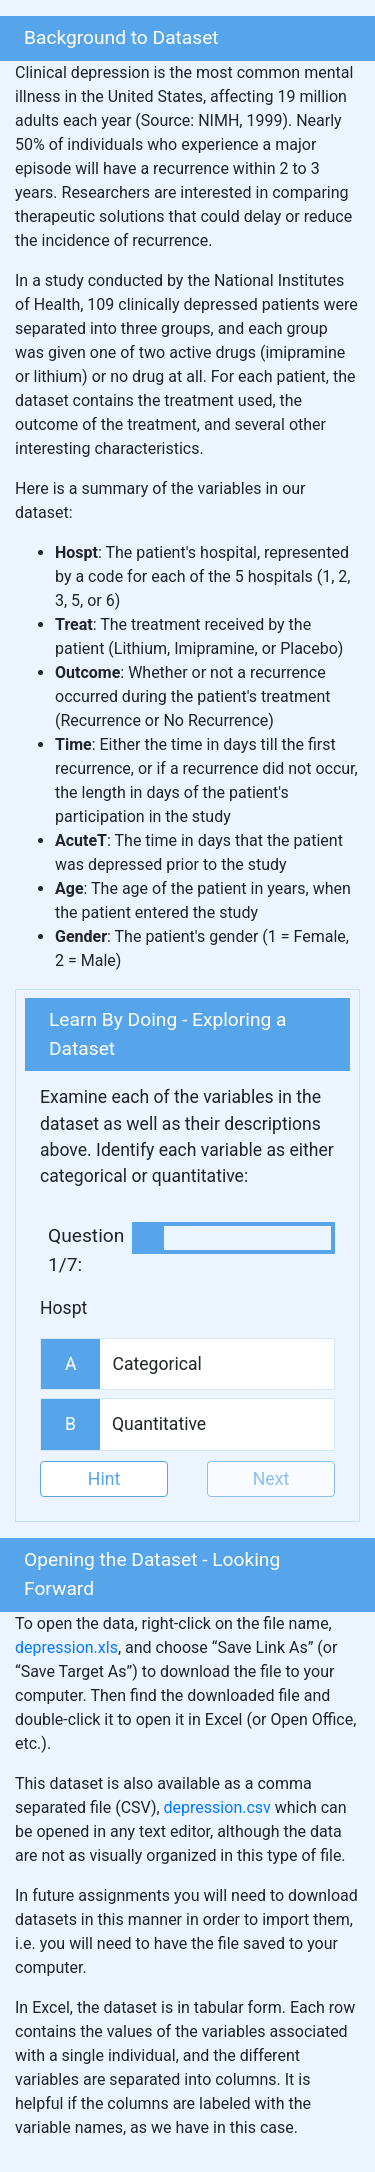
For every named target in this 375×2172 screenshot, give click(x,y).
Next (271, 1479)
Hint (104, 1479)
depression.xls (66, 1647)
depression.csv (217, 1807)
